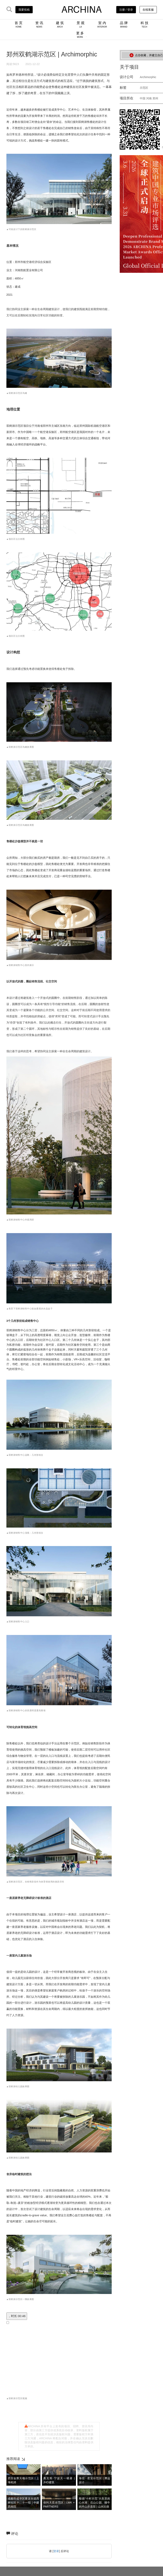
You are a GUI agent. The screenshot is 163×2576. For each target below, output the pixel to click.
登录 (56, 2551)
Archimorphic (148, 77)
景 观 (80, 24)
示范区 (144, 87)
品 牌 (124, 24)
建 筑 (60, 24)
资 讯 (39, 24)
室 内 (102, 24)
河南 (149, 98)
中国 (142, 98)
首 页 (18, 24)
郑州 (155, 98)
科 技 (144, 24)
